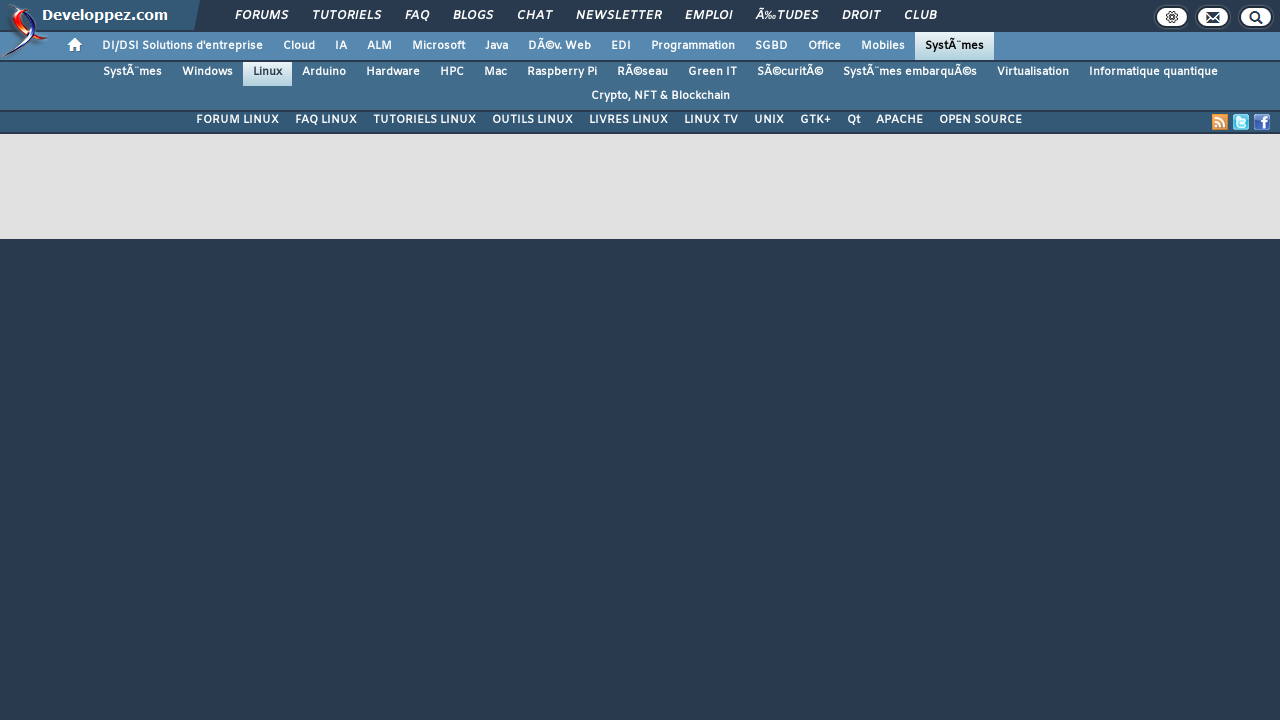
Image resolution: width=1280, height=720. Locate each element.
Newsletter (618, 16)
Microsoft (438, 46)
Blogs (473, 16)
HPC (452, 72)
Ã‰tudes (787, 16)
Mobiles (883, 46)
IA (341, 46)
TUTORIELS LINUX (424, 120)
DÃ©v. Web (559, 46)
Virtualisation (1033, 72)
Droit (861, 16)
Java (496, 46)
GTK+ (815, 120)
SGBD (771, 46)
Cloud (299, 46)
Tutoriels (346, 16)
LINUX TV (711, 120)
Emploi (708, 16)
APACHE (899, 120)
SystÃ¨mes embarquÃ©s (910, 72)
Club (920, 16)
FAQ (417, 16)
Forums (261, 16)
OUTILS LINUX (532, 120)
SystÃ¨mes (954, 46)
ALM (379, 46)
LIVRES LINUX (628, 120)
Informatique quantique (1153, 72)
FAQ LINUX (326, 120)
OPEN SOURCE (980, 120)
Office (824, 46)
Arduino (324, 72)
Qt (853, 120)
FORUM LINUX (237, 120)
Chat (534, 16)
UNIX (769, 120)
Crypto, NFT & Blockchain (660, 96)
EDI (621, 46)
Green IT (712, 72)
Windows (207, 72)
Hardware (393, 72)
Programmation (693, 46)
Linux (267, 72)
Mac (495, 72)
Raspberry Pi (562, 72)
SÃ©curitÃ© (790, 72)
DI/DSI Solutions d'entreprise (182, 46)
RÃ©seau (642, 72)
